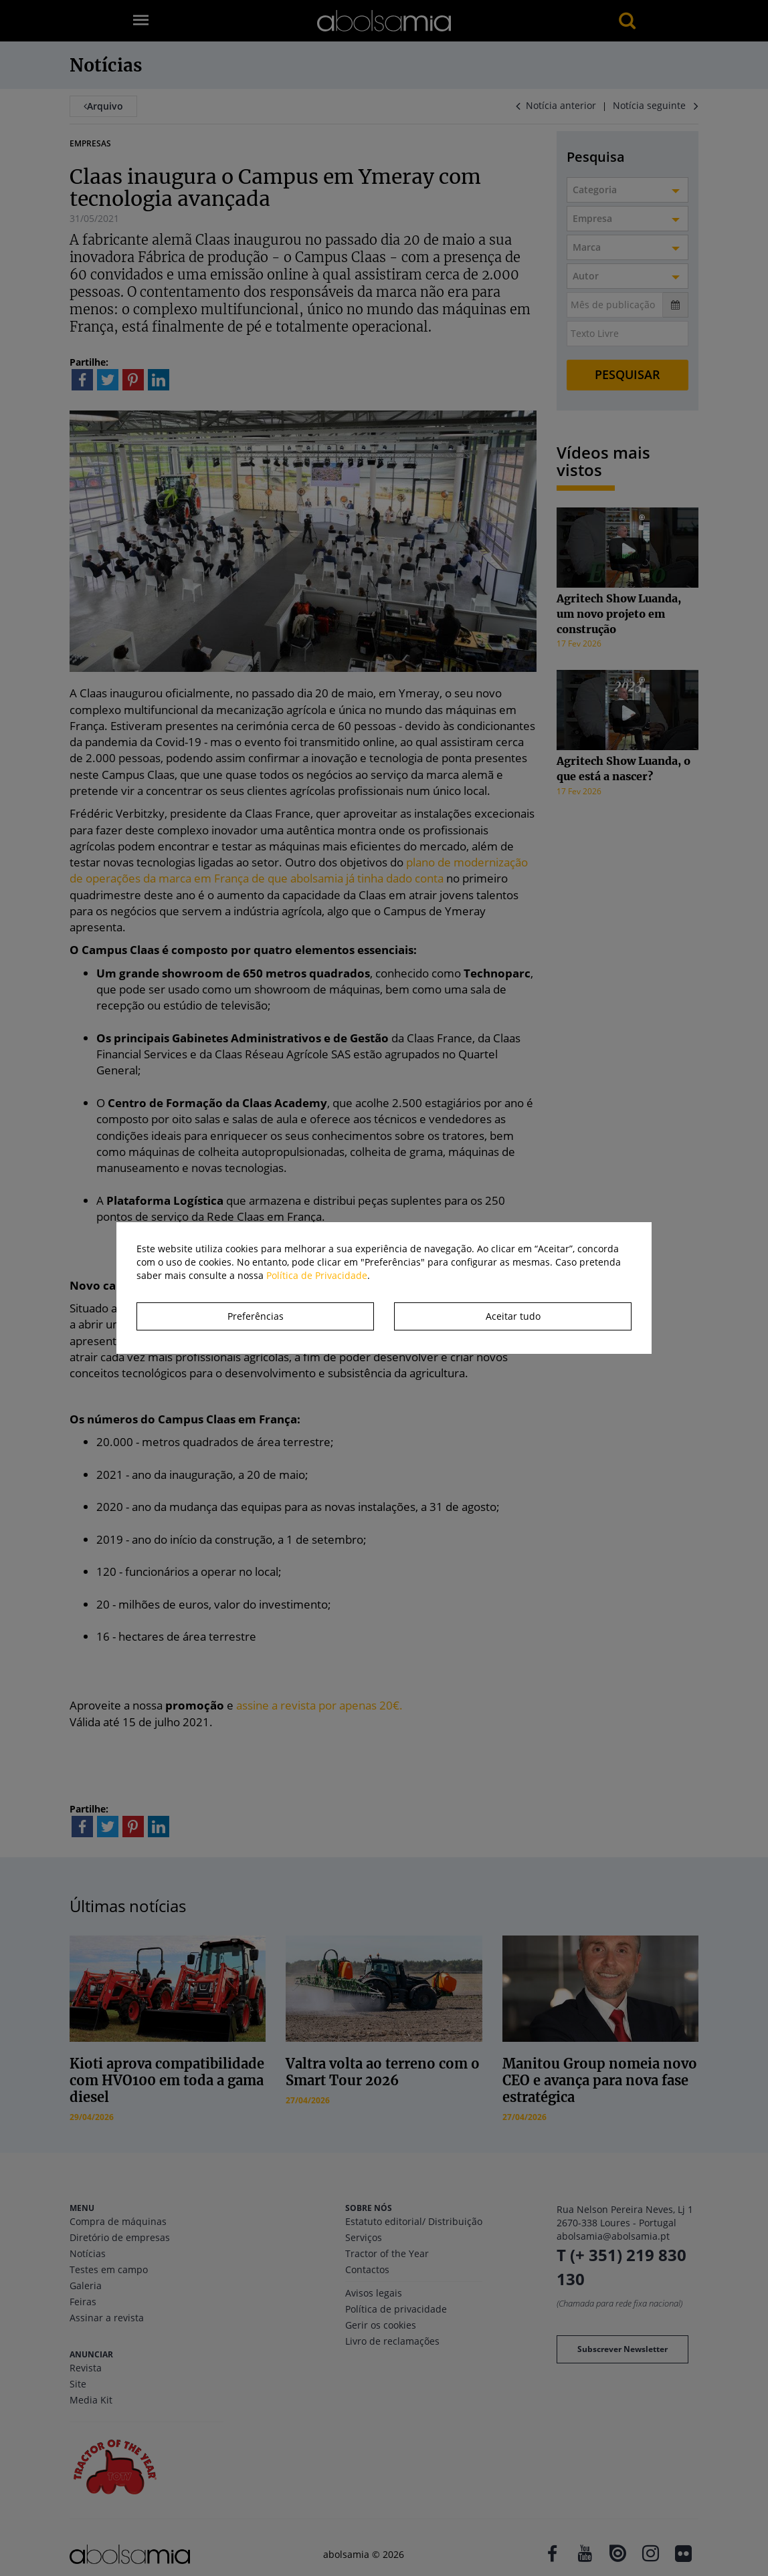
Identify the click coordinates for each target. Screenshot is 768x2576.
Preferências (255, 1316)
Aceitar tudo (513, 1316)
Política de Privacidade (316, 1275)
